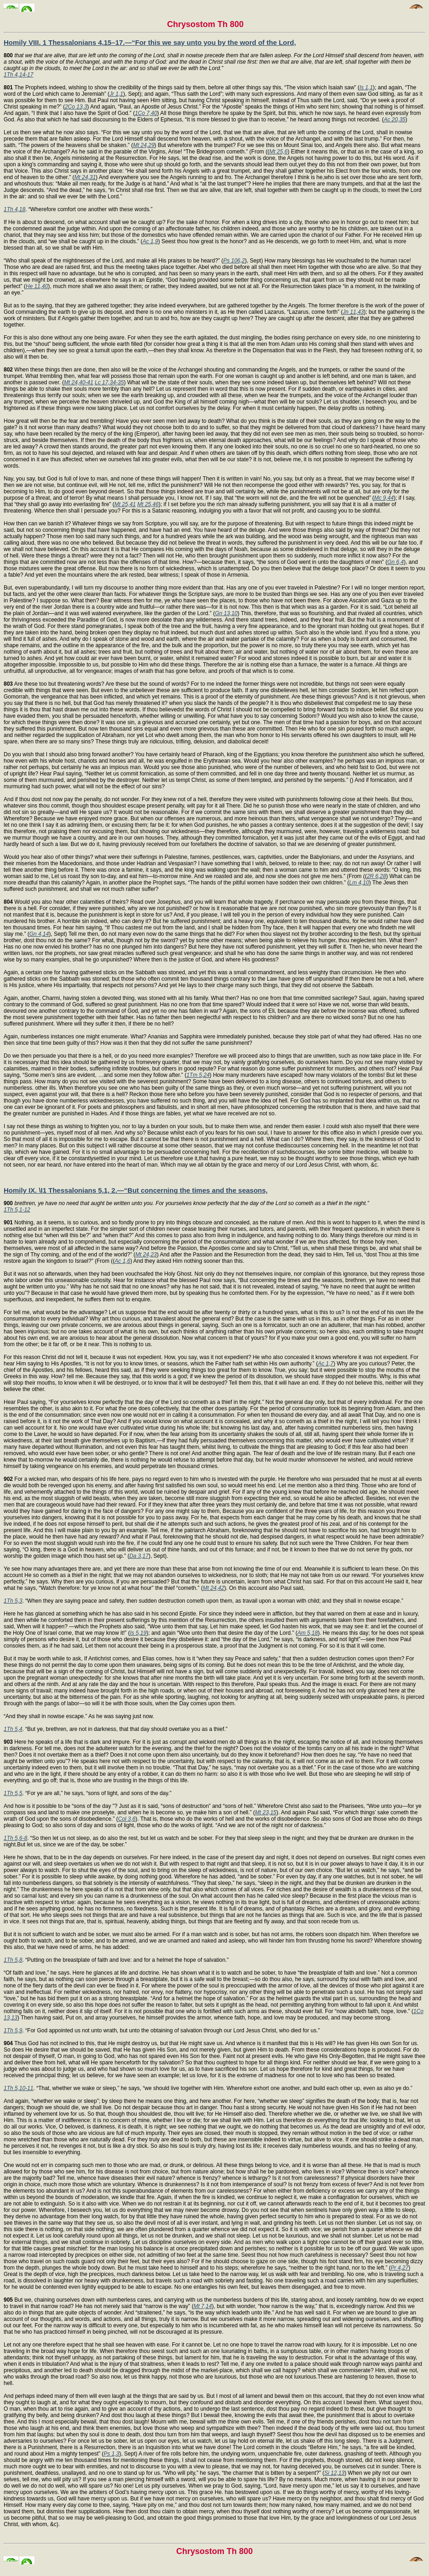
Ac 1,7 (325, 1363)
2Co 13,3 (76, 107)
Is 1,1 (366, 87)
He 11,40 (37, 286)
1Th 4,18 (14, 209)
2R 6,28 (376, 876)
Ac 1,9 (150, 241)
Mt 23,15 (265, 1812)
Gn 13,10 (226, 613)
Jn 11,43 (353, 312)
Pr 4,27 (400, 2268)
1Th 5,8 (13, 1960)
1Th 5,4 (13, 1729)
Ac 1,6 (122, 1261)
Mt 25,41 (125, 504)
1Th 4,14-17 (18, 74)
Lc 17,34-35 (109, 382)
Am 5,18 (307, 1633)
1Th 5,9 (13, 2030)
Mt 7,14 (202, 2306)
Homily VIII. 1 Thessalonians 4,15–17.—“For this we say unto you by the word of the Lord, (150, 42)
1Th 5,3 (13, 1601)
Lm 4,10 (359, 882)
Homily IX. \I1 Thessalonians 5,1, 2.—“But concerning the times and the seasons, (136, 1190)
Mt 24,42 (213, 1588)
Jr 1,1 (116, 94)
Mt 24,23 (146, 1254)
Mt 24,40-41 (78, 382)
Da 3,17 (138, 1556)
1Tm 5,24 (198, 1075)
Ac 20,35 (394, 119)
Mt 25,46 (148, 504)
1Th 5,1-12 (17, 1209)
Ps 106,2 (234, 260)
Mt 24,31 (85, 177)
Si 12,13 (334, 2473)
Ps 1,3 (111, 2453)
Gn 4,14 (39, 934)
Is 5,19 (138, 1633)
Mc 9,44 (384, 498)
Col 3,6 (127, 1819)
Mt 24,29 (143, 145)
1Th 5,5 (13, 1793)
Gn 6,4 (395, 562)
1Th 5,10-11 (18, 2088)
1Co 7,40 (146, 113)
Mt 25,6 (278, 151)
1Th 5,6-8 (15, 1838)
